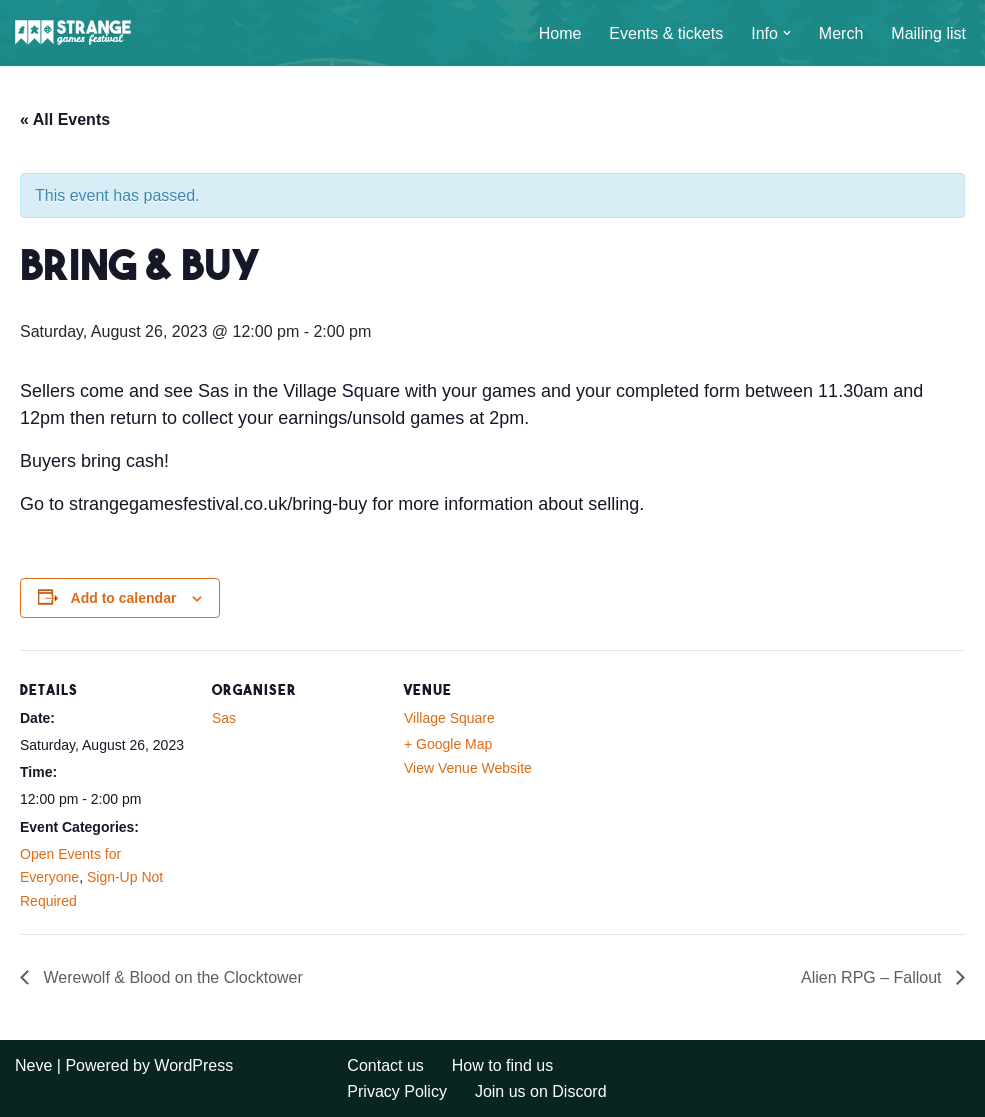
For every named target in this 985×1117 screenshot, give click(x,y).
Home (560, 33)
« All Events (65, 119)
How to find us (502, 1065)
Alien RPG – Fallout (873, 977)
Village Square (449, 718)
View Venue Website (468, 768)
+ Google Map (448, 744)
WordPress (193, 1065)
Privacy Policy (397, 1091)
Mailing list (928, 33)
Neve (33, 1065)
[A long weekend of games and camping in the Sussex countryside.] (75, 33)
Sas (224, 718)
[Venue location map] (701, 787)
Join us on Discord (541, 1091)
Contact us (385, 1065)
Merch (841, 33)
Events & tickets (666, 33)
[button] (787, 33)
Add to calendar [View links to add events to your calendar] (124, 598)
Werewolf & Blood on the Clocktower (171, 977)
